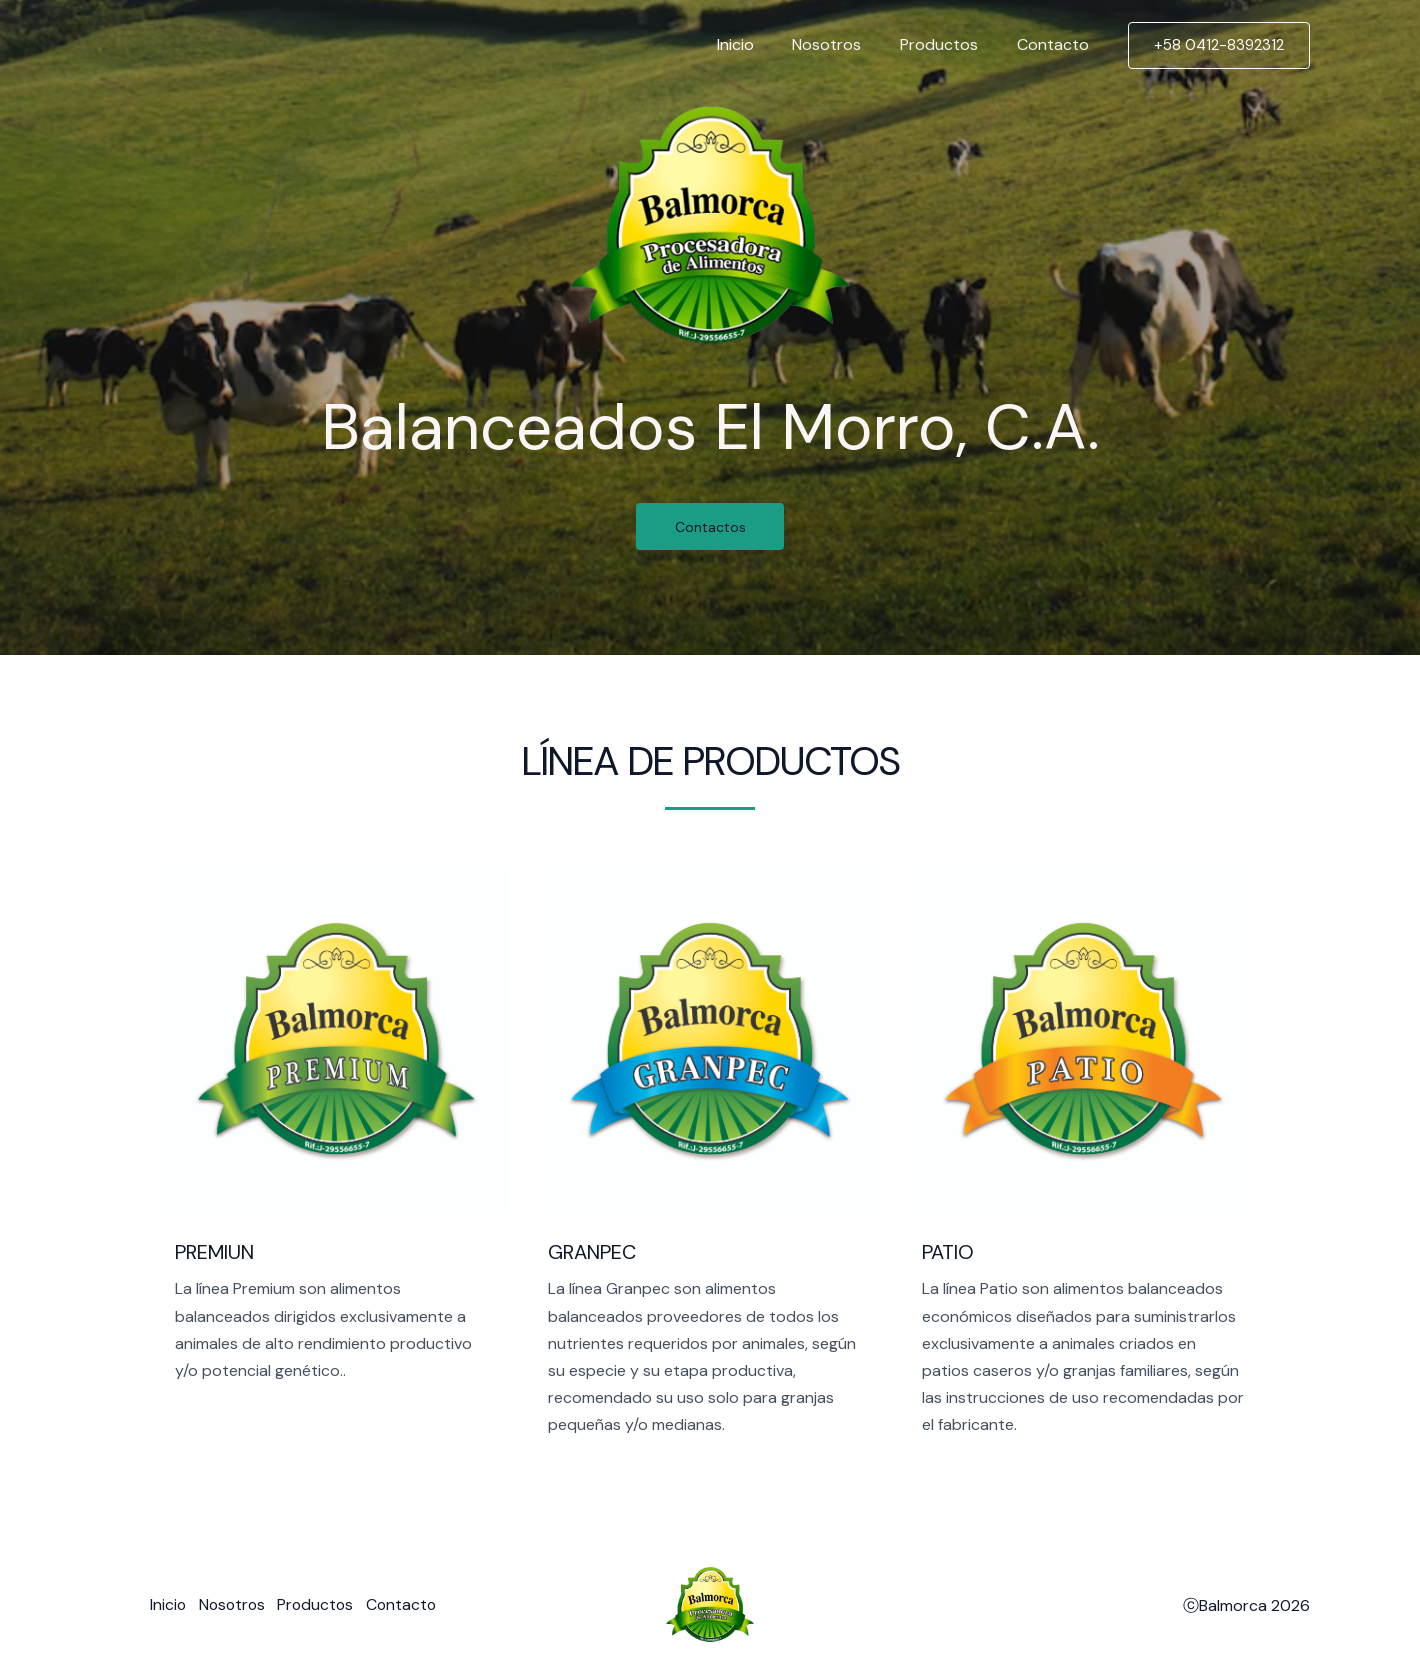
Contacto (1056, 44)
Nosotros (843, 44)
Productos (949, 44)
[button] (1219, 45)
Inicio (758, 44)
